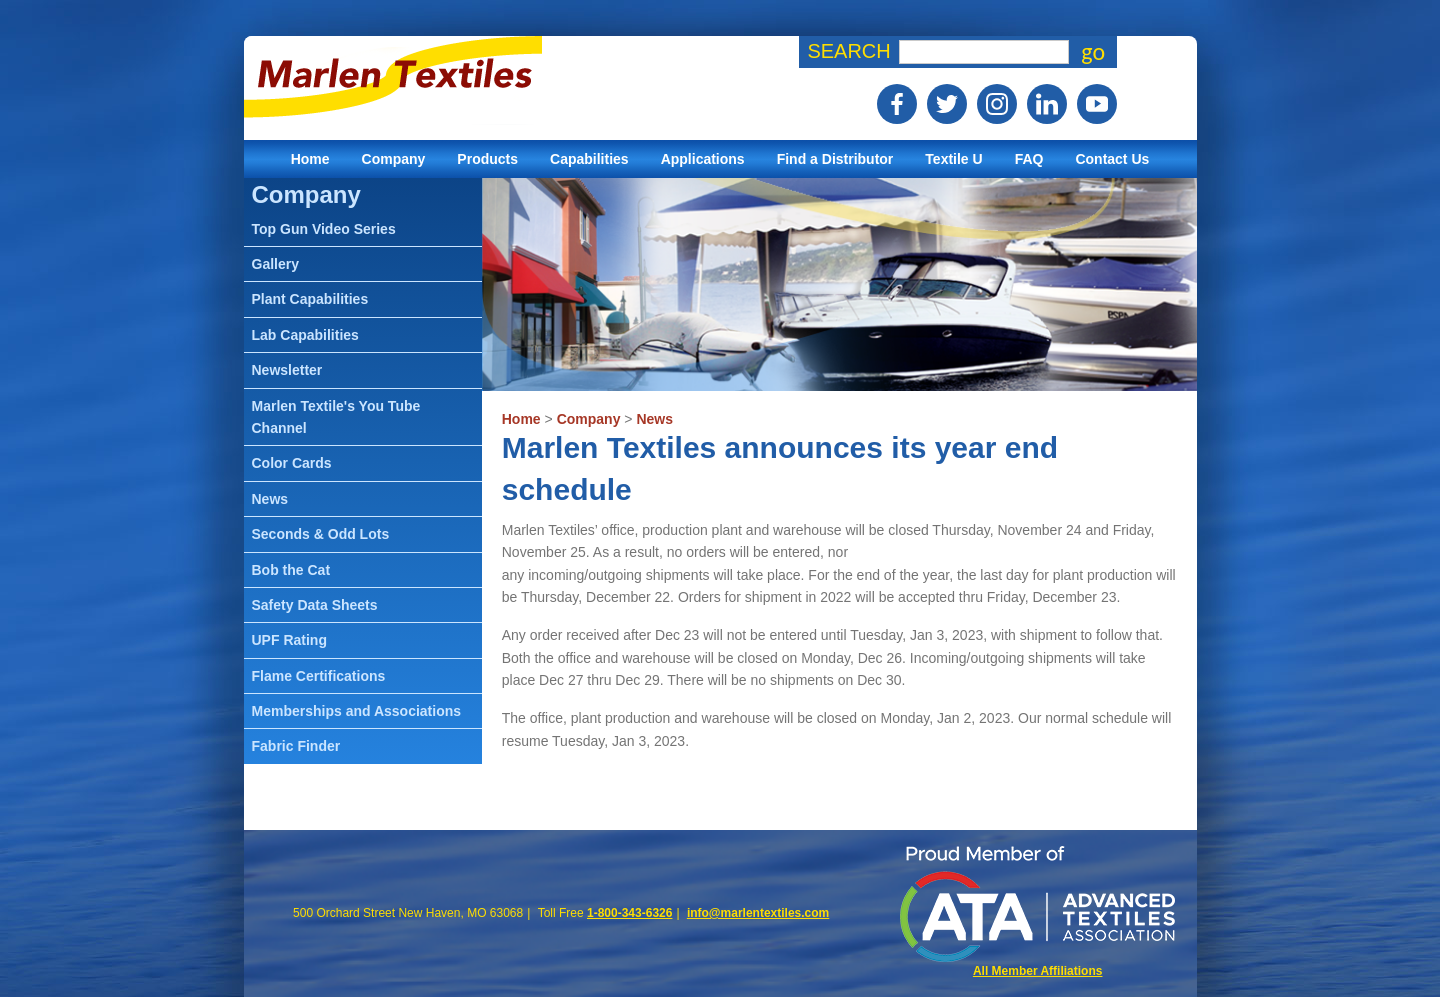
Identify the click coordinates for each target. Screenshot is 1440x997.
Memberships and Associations (357, 711)
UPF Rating (289, 640)
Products (487, 159)
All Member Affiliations (1038, 971)
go (1093, 52)
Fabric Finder (296, 746)
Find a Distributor (835, 159)
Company (394, 159)
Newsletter (287, 370)
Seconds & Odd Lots (321, 534)
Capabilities (589, 159)
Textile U (953, 159)
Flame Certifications (319, 676)
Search (848, 51)
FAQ (1029, 159)
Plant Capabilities (310, 299)
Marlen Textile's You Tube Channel (336, 417)
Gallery (275, 264)
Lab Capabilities (305, 335)
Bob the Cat (291, 570)
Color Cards (292, 463)
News (654, 419)
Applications (703, 159)
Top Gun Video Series (324, 229)
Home (310, 159)
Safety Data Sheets (315, 605)
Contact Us (1112, 159)
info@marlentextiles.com (758, 913)
